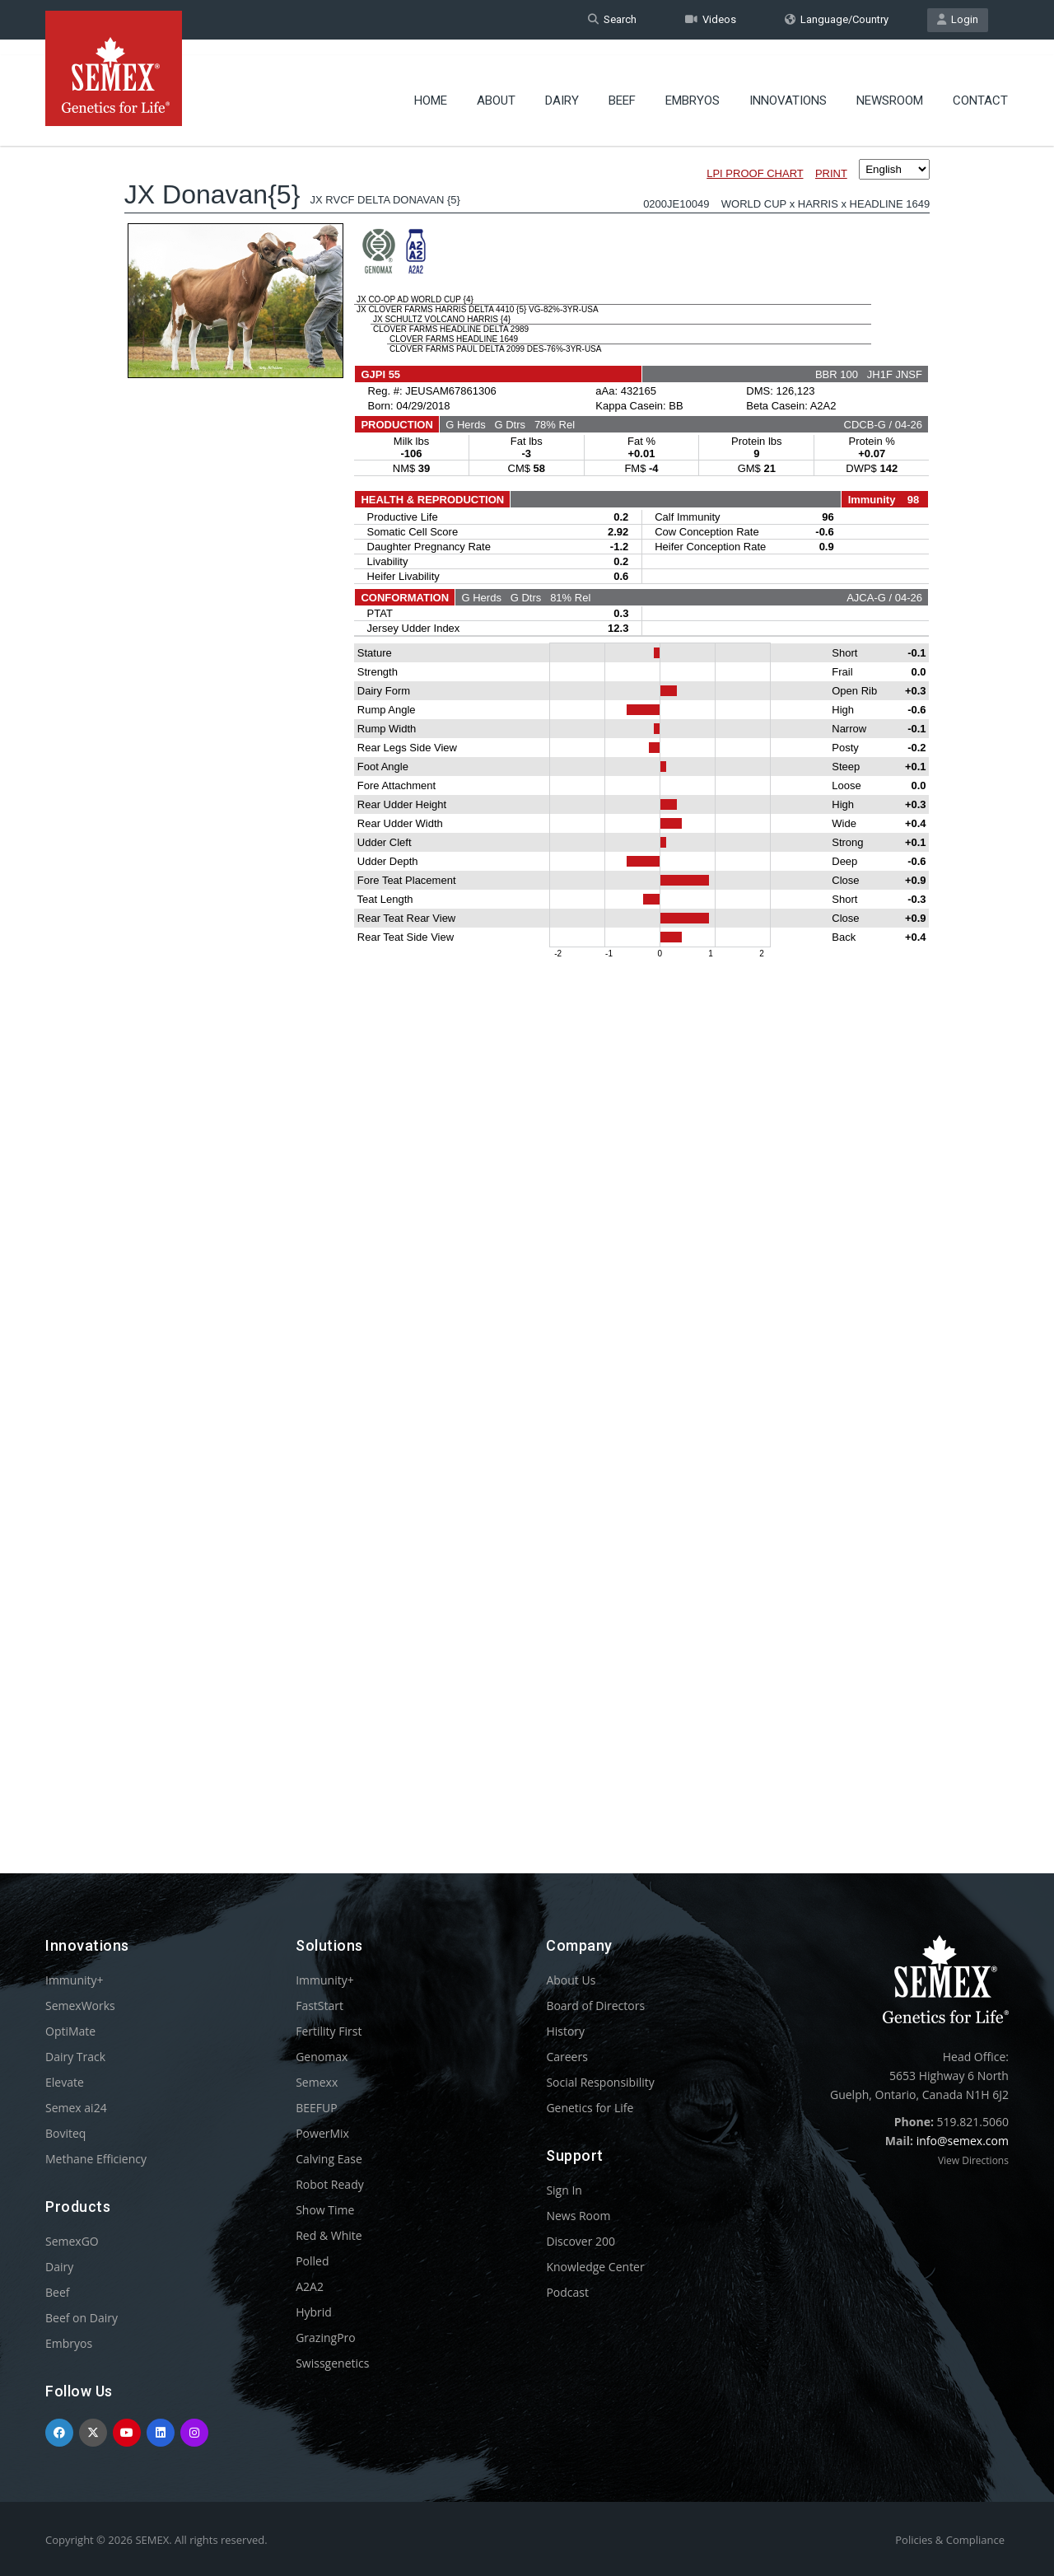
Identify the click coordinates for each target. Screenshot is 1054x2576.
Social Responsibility (600, 2082)
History (565, 2031)
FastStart (319, 2005)
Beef (622, 86)
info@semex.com (962, 2140)
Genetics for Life (589, 2107)
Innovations (788, 86)
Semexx (317, 2082)
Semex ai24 (76, 2107)
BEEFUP (316, 2107)
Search (612, 19)
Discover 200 (580, 2241)
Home (430, 86)
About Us (570, 1980)
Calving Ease (329, 2159)
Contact (980, 86)
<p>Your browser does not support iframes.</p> (527, 970)
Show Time (325, 2210)
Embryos (692, 86)
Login (957, 19)
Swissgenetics (332, 2363)
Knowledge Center (595, 2266)
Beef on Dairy (81, 2318)
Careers (566, 2056)
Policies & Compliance (950, 2539)
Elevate (64, 2082)
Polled (312, 2261)
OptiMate (70, 2031)
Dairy (562, 86)
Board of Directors (595, 2005)
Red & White (328, 2235)
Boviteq (65, 2133)
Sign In (564, 2190)
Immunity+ (74, 1980)
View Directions (973, 2160)
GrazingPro (326, 2337)
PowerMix (322, 2133)
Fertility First (328, 2031)
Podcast (567, 2292)
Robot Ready (330, 2184)
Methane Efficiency (96, 2159)
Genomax (321, 2056)
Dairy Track (75, 2056)
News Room (578, 2215)
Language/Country (836, 19)
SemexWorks (80, 2005)
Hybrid (314, 2312)
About (496, 86)
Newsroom (889, 86)
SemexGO (72, 2241)
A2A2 (310, 2286)
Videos (710, 19)
